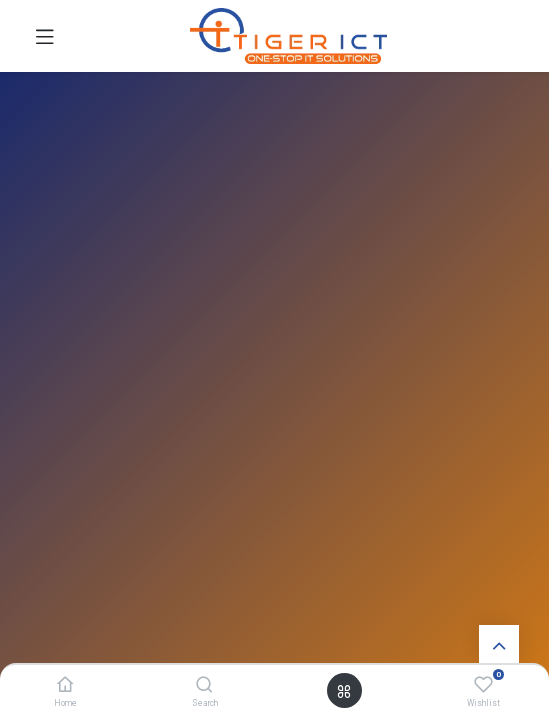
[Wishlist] (483, 685)
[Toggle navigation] (45, 36)
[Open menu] (344, 691)
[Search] (204, 686)
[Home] (65, 686)
